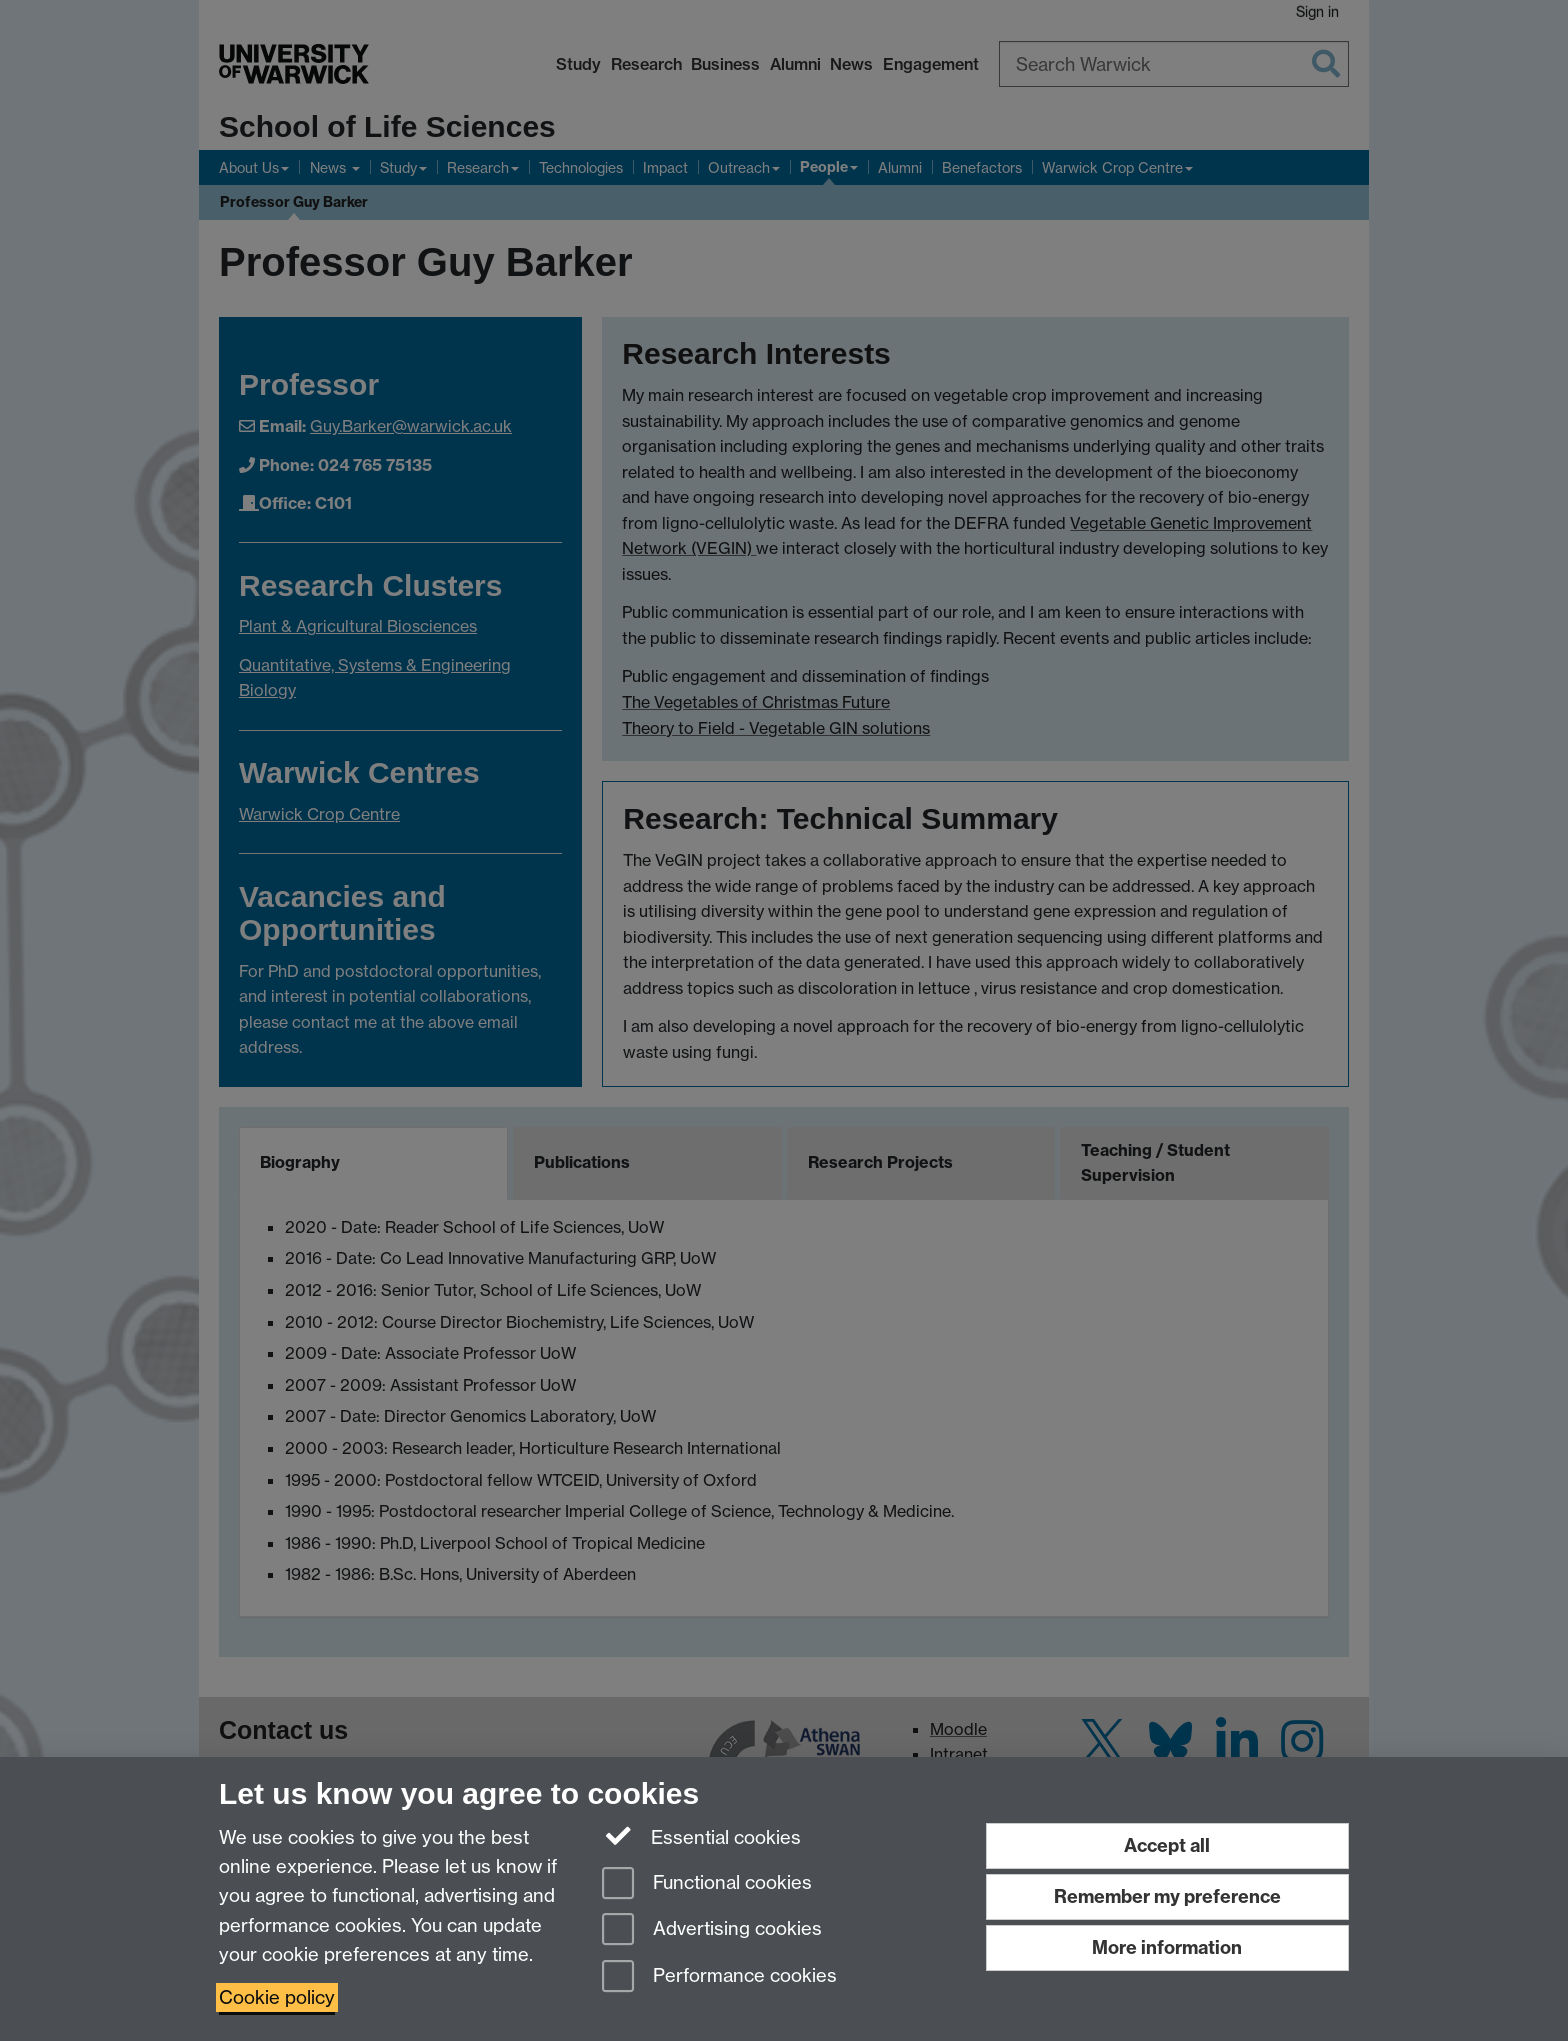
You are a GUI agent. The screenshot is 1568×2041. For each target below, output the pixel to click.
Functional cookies (707, 1884)
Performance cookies (719, 1977)
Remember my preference (1167, 1896)
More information (1167, 1947)
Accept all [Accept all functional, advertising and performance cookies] (1167, 1845)
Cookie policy (277, 1997)
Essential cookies (701, 1836)
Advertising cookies (712, 1930)
